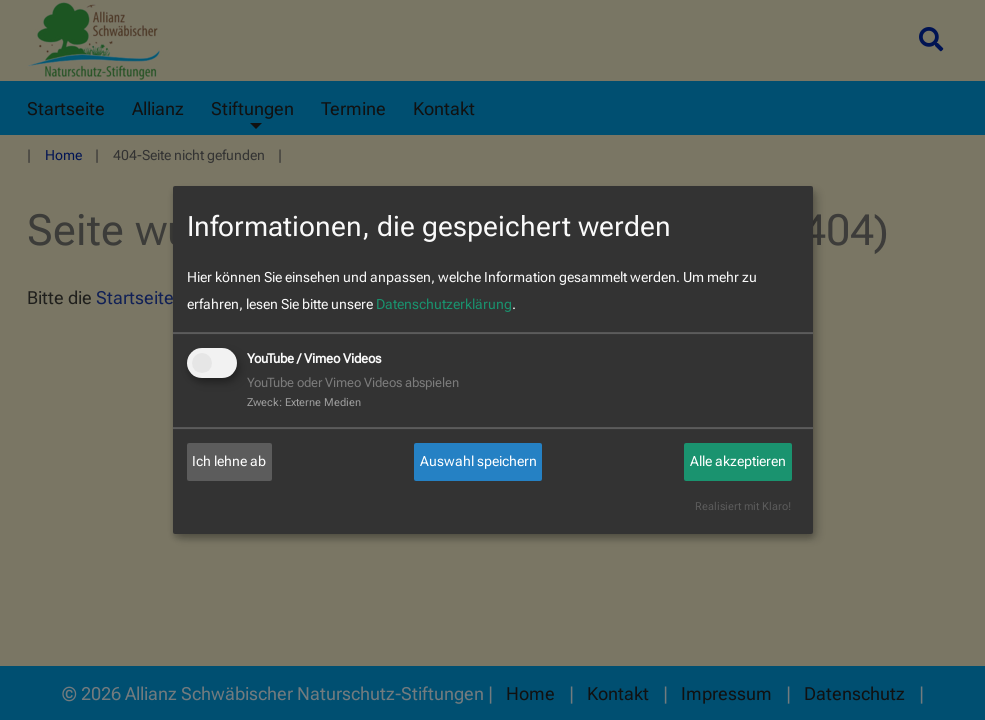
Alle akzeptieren (738, 461)
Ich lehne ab (229, 461)
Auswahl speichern (478, 461)
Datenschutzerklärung (444, 304)
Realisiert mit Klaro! (743, 506)
